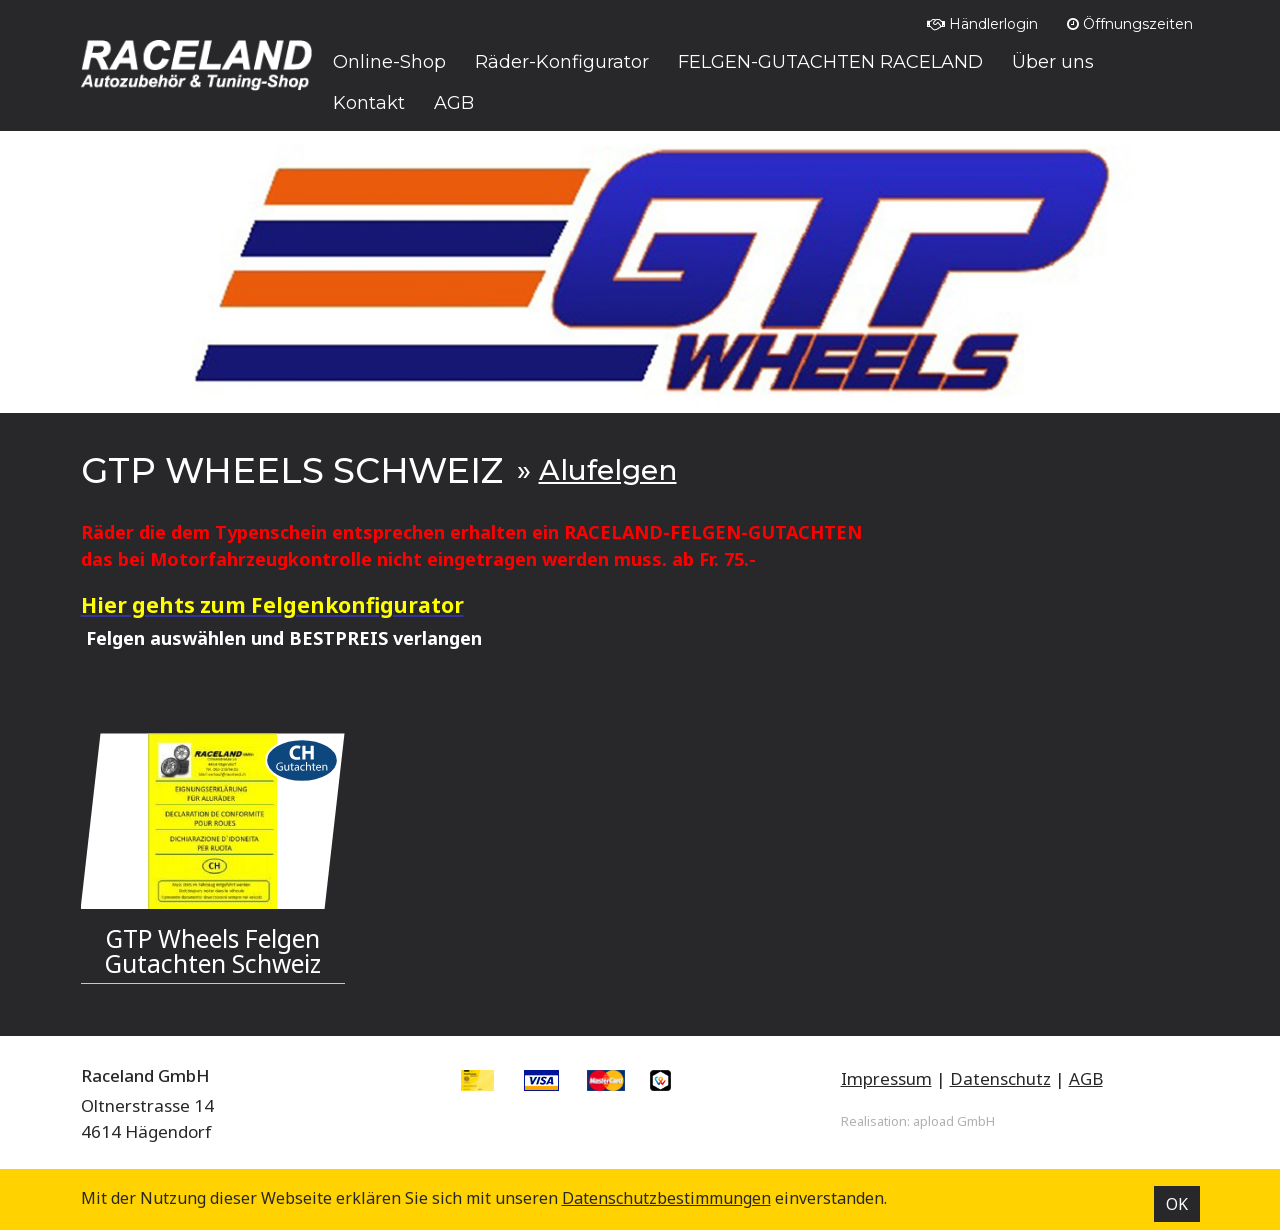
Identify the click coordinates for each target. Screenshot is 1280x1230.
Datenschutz (1000, 1078)
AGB (1086, 1078)
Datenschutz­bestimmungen (666, 1198)
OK (1177, 1204)
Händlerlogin (982, 24)
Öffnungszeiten (1130, 24)
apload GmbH (954, 1121)
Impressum (886, 1078)
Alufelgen (608, 470)
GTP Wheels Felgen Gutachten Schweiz (213, 951)
